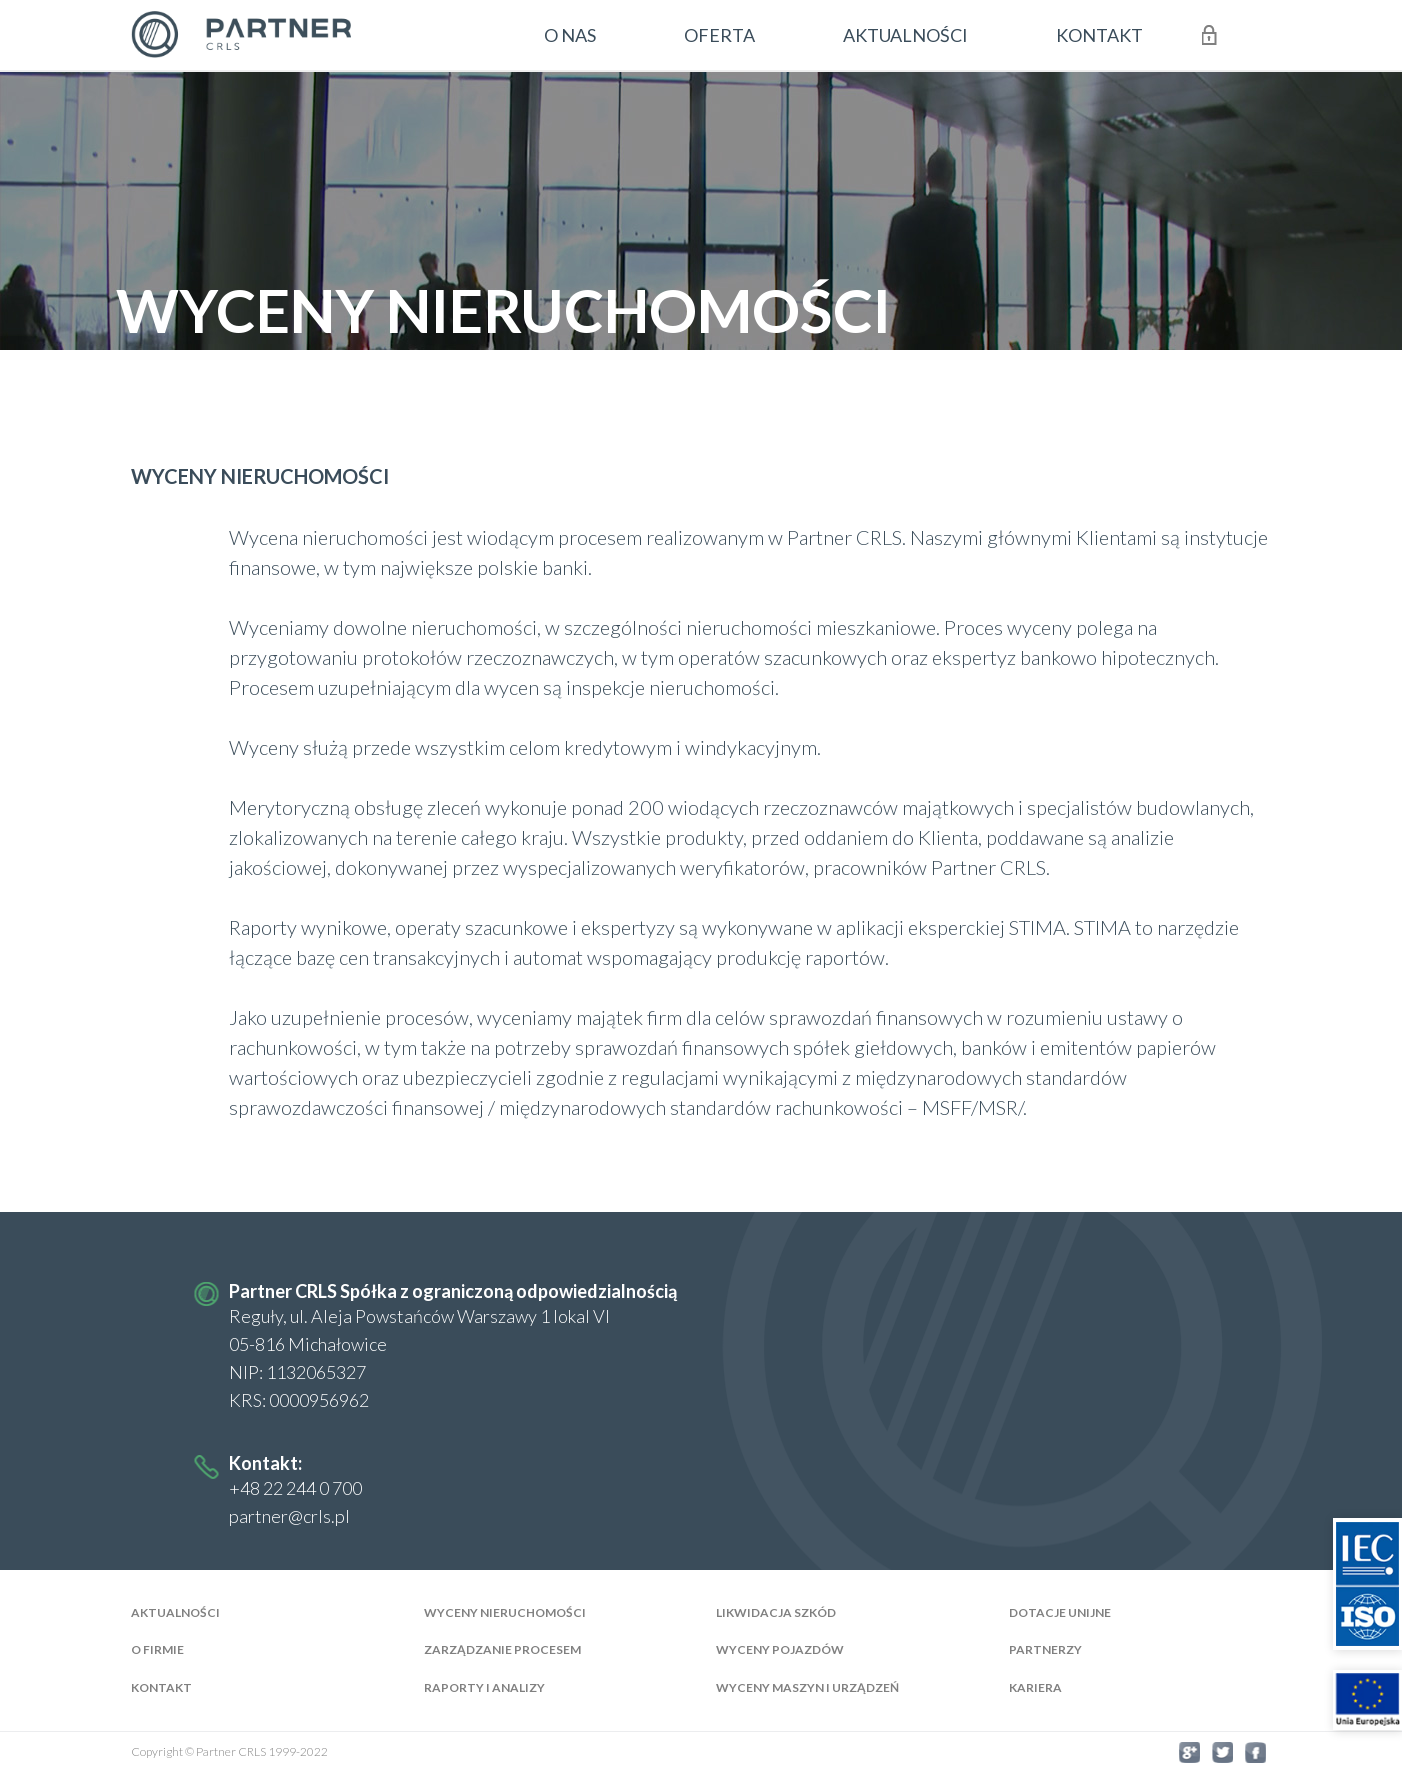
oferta (719, 35)
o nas (570, 35)
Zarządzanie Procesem (502, 1650)
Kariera (1035, 1688)
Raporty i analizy (484, 1688)
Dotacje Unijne (1060, 1612)
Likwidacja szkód (776, 1612)
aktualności (905, 35)
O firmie (157, 1650)
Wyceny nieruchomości (505, 1612)
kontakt (1099, 35)
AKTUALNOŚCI (175, 1612)
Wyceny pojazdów (780, 1650)
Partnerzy (1045, 1650)
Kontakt (161, 1688)
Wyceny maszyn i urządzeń (807, 1688)
